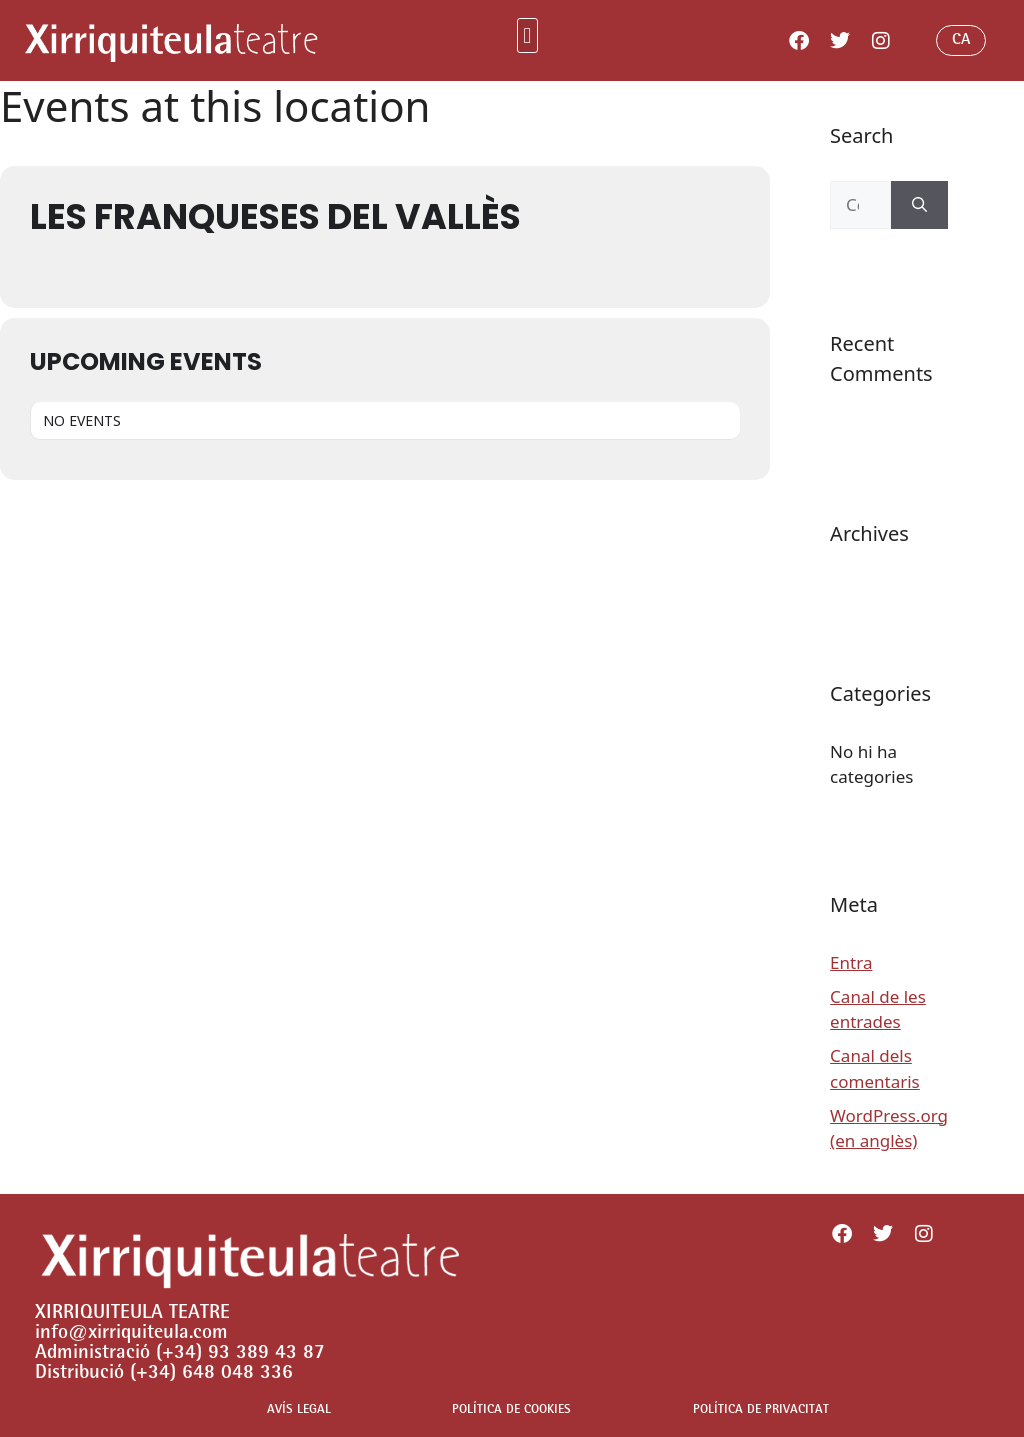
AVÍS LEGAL (299, 1410)
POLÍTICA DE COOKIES (511, 1410)
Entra (851, 962)
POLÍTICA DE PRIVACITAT (761, 1410)
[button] (527, 35)
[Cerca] (919, 205)
